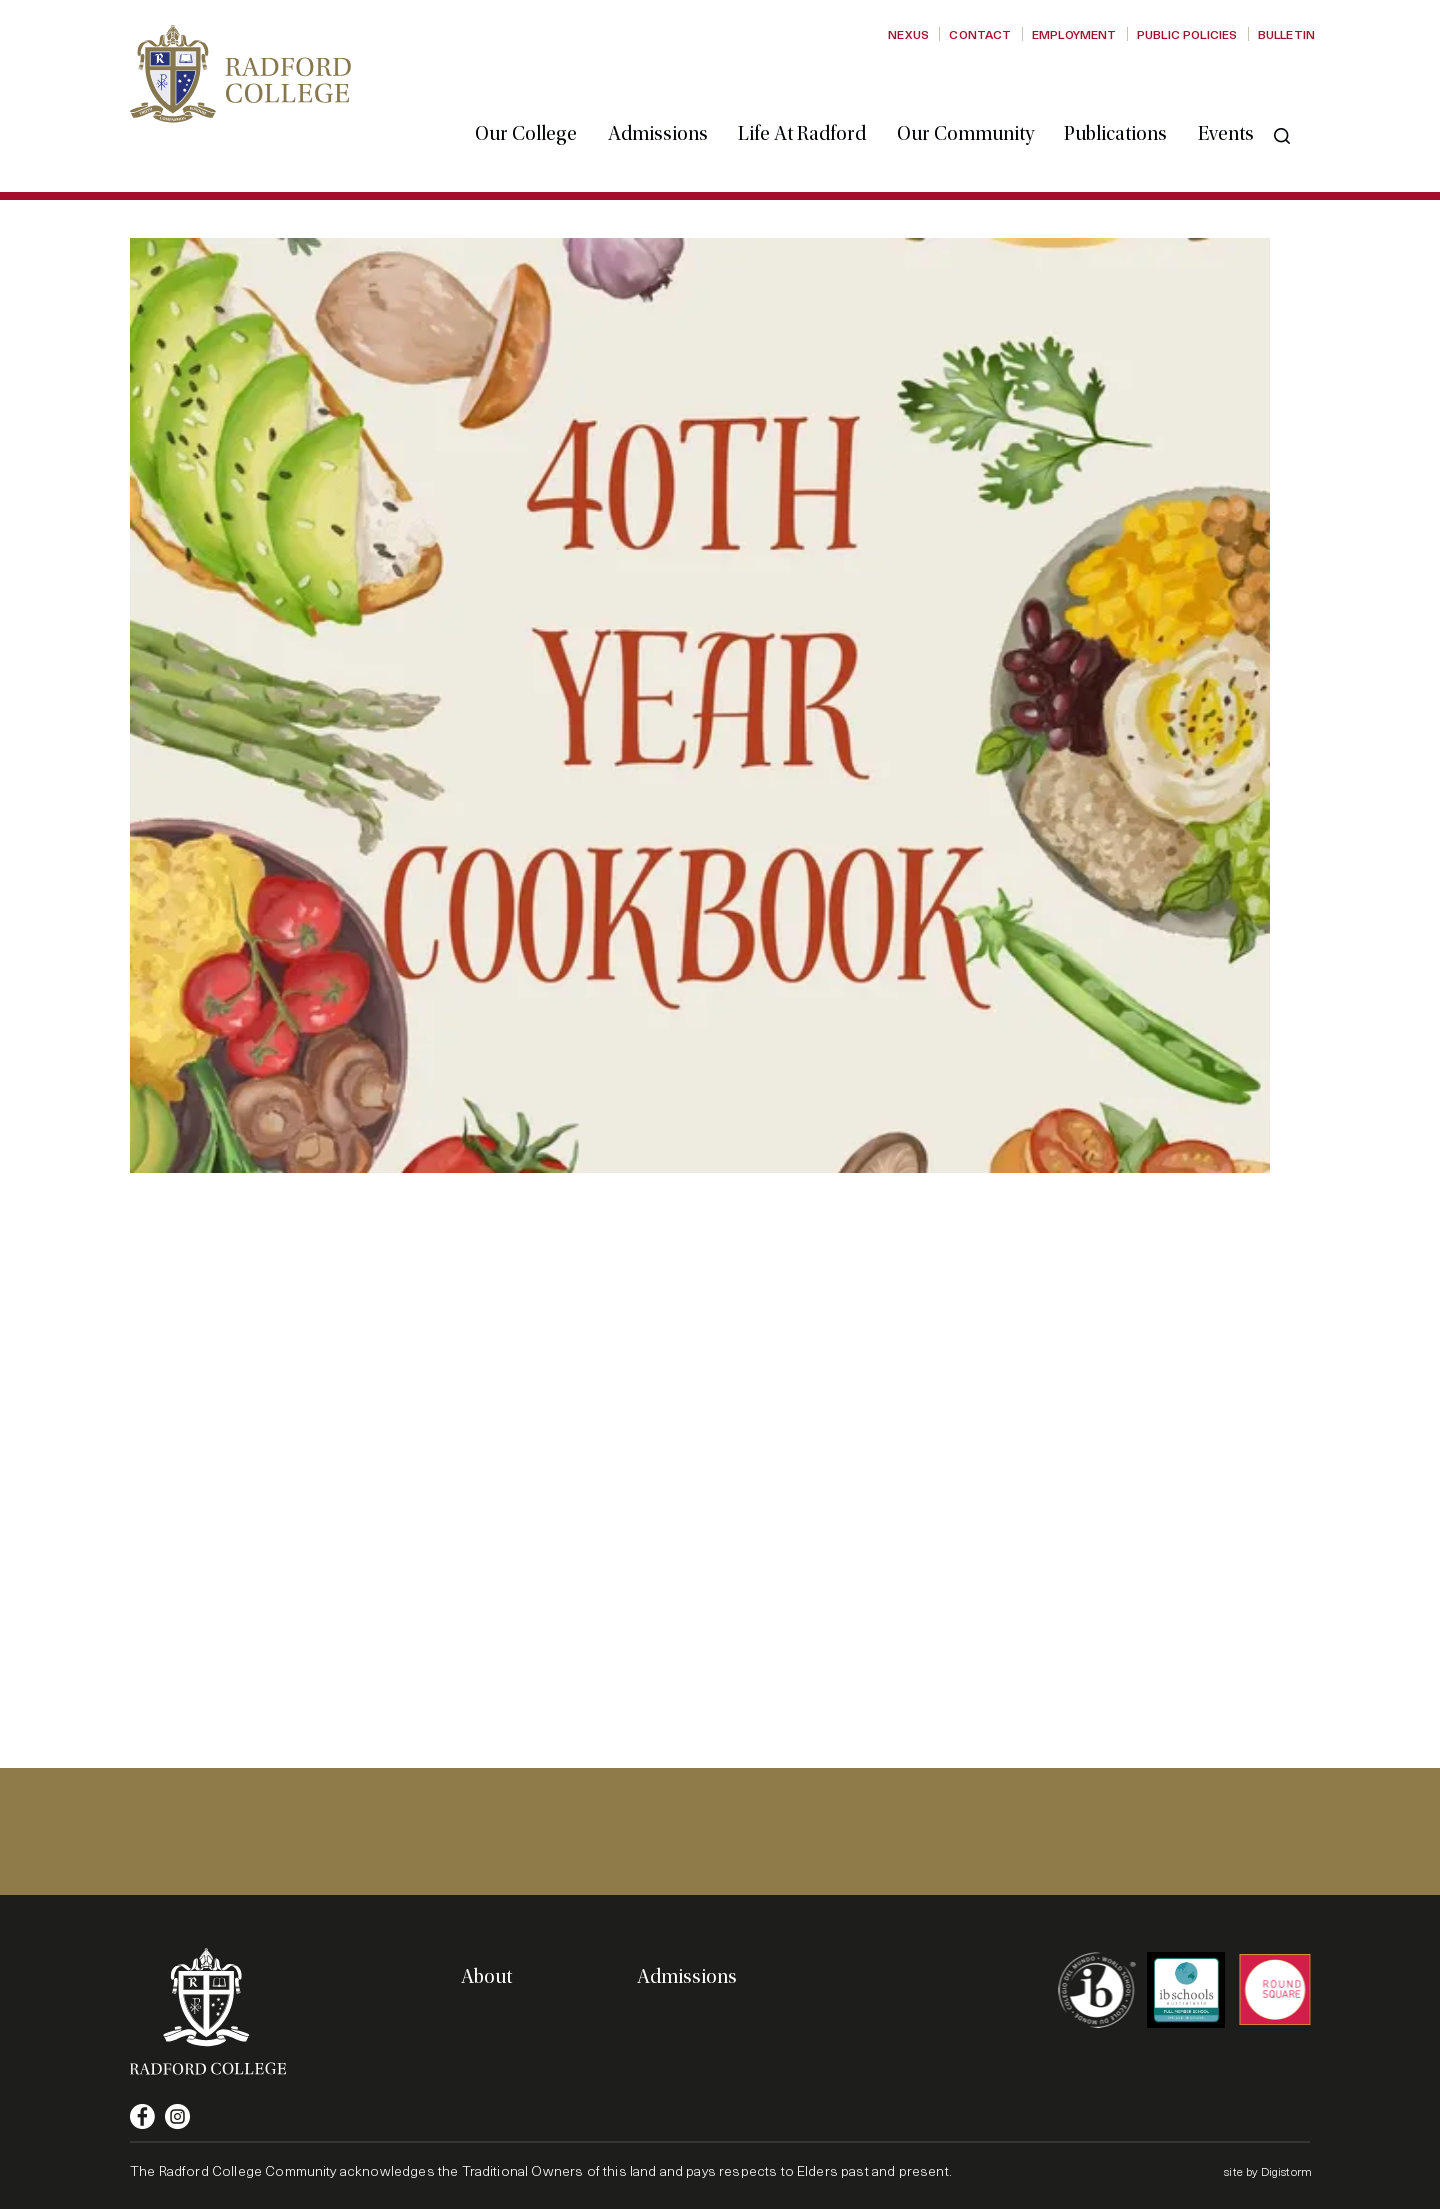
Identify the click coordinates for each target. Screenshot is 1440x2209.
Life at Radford (822, 93)
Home (148, 192)
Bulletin (1286, 34)
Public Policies (1187, 34)
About (486, 1977)
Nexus (908, 34)
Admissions (678, 93)
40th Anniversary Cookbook (335, 192)
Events (1246, 93)
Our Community (985, 93)
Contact (980, 34)
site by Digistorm (1268, 2171)
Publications (1135, 93)
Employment (1074, 34)
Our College (546, 93)
